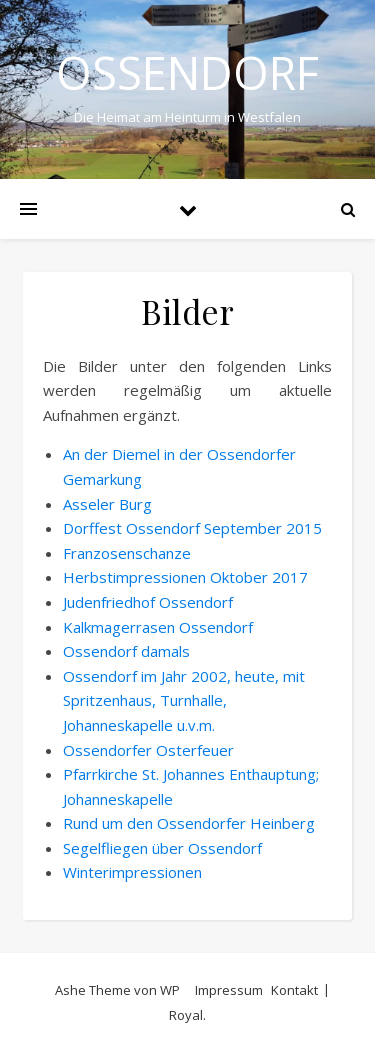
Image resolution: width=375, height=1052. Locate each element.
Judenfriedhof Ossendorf (148, 602)
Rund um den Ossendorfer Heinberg (189, 823)
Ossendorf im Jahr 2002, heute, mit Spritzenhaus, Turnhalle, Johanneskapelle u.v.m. (184, 700)
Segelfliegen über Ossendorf (162, 848)
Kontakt (294, 990)
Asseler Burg (107, 504)
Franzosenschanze (127, 553)
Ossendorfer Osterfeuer (148, 750)
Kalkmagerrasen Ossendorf (158, 627)
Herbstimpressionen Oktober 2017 (185, 577)
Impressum (229, 990)
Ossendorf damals (126, 651)
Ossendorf (187, 72)
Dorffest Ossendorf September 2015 (192, 528)
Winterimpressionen (132, 872)
